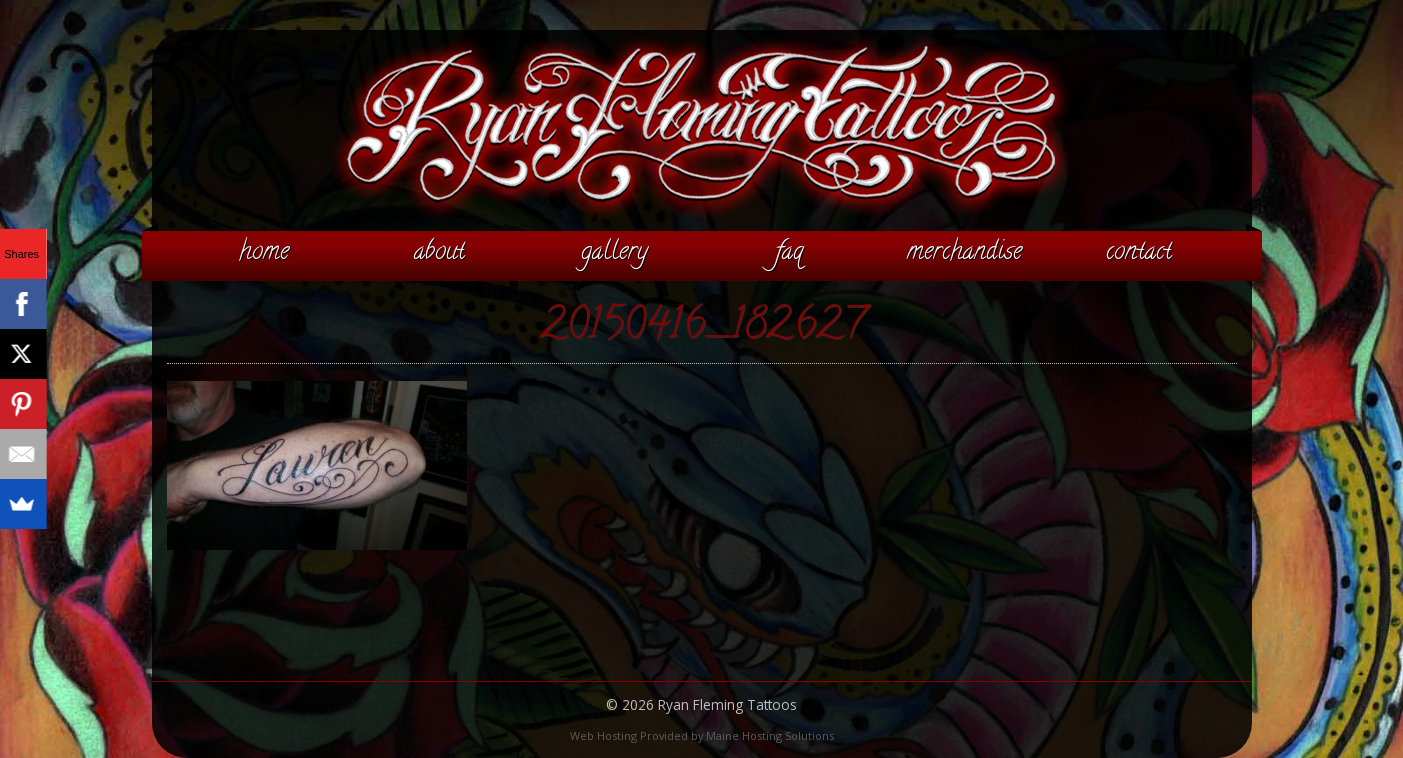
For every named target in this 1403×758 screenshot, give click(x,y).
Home (264, 253)
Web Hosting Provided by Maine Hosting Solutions (702, 735)
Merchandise (964, 253)
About (439, 253)
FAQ (789, 253)
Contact (1139, 253)
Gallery (614, 253)
